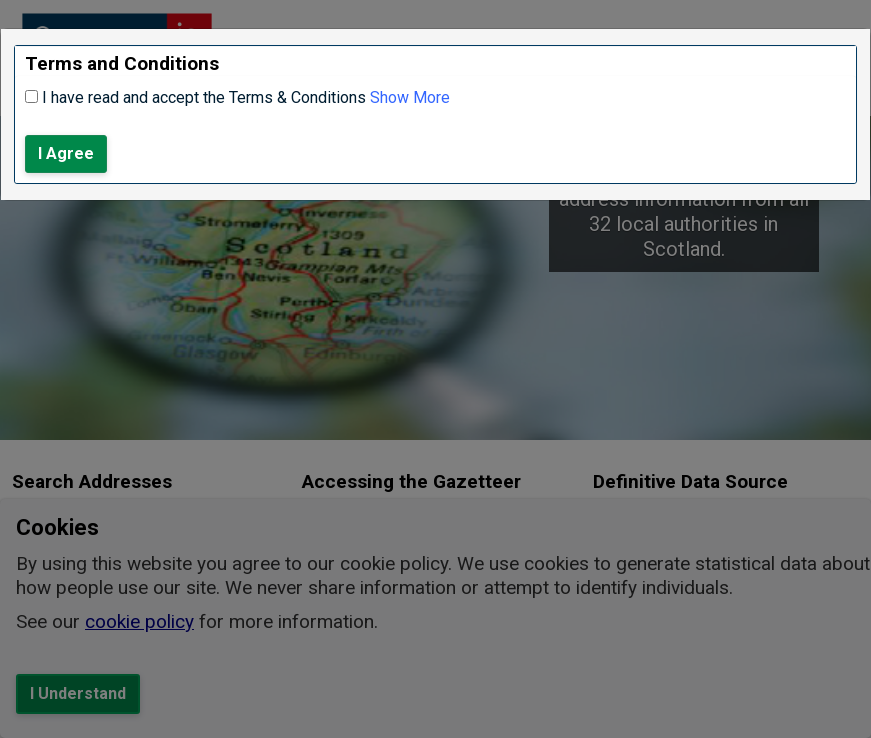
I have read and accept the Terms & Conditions (204, 97)
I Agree (66, 153)
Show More (410, 97)
